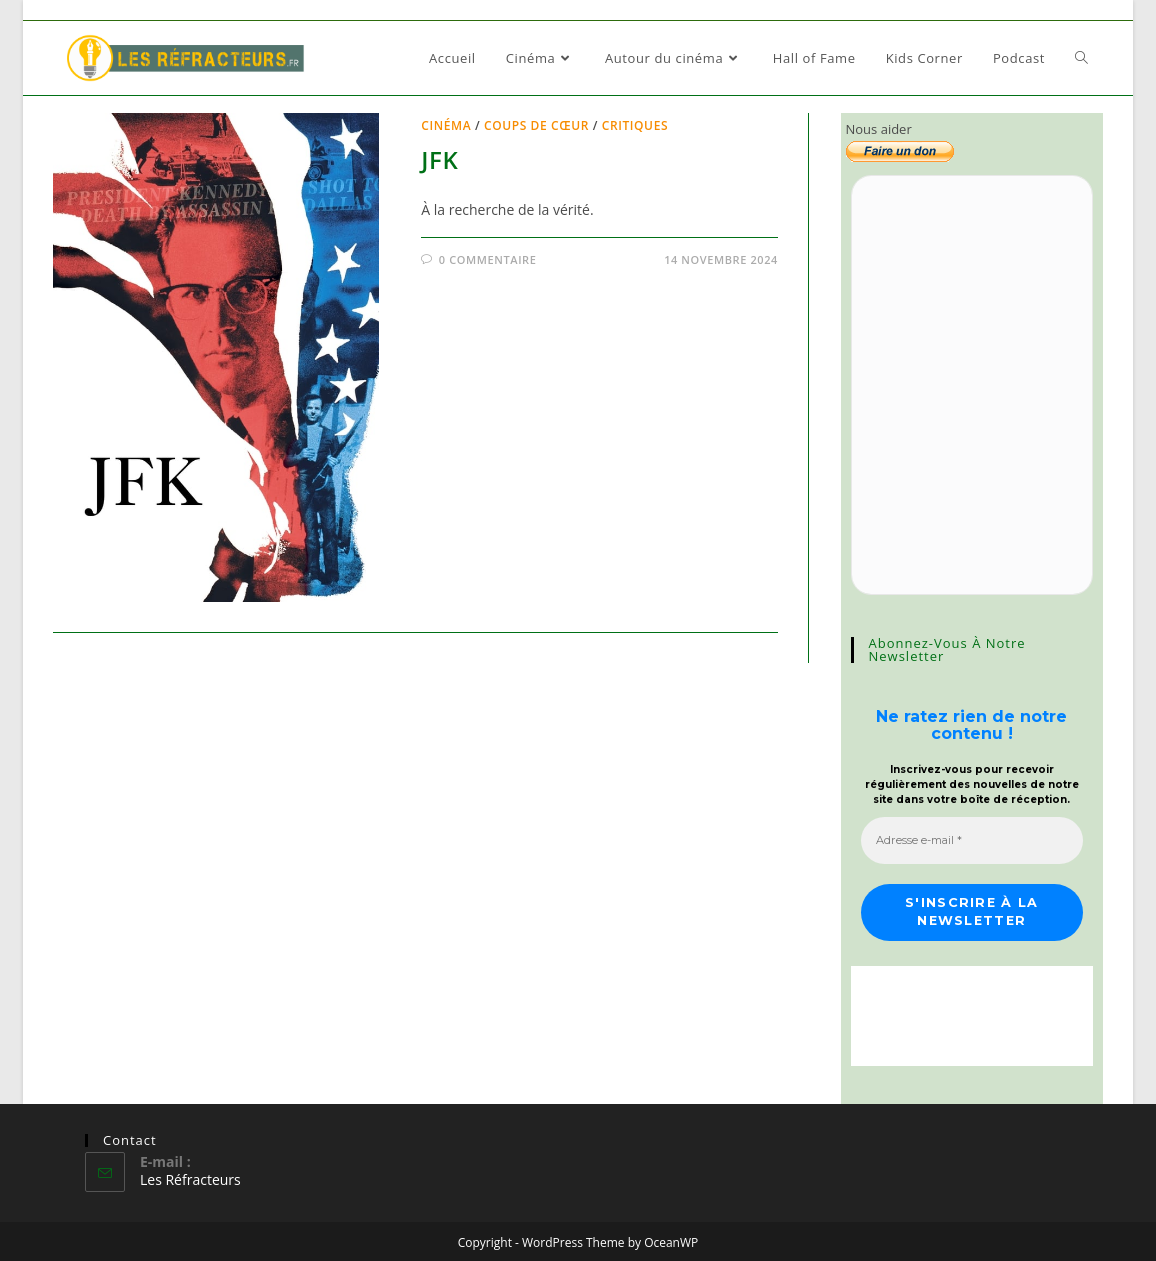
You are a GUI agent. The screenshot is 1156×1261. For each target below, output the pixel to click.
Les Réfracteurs (190, 1176)
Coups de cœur (536, 125)
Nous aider (879, 129)
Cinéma (446, 125)
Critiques (635, 125)
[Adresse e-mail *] (972, 839)
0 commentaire (488, 259)
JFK (439, 159)
